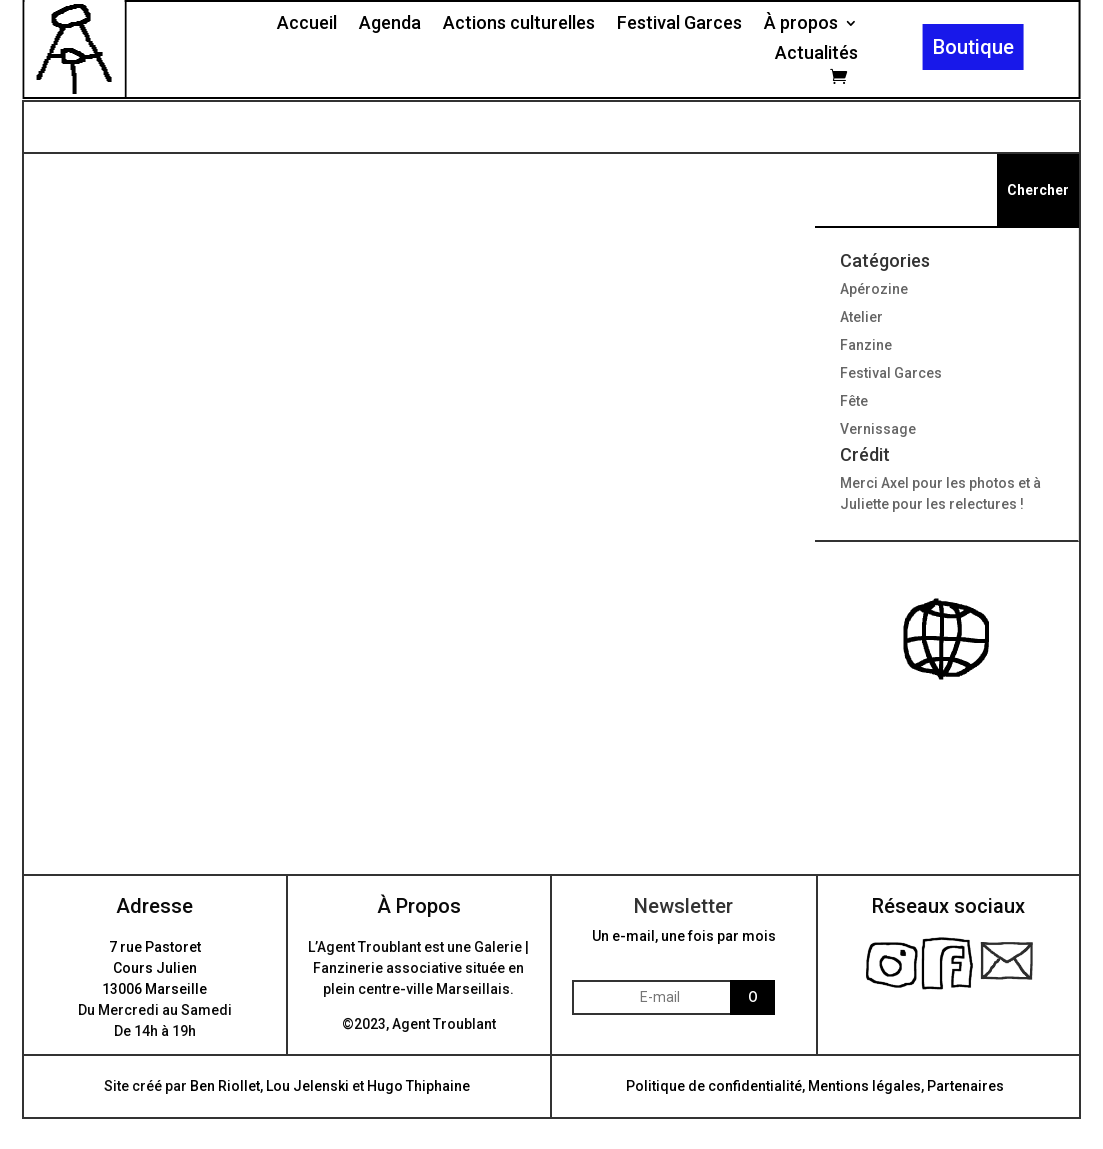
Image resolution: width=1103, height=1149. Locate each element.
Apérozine (874, 289)
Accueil (307, 24)
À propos (801, 24)
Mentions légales (864, 1086)
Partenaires (965, 1086)
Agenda (390, 24)
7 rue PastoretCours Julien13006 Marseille (154, 968)
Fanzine (866, 345)
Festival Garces (679, 24)
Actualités (816, 54)
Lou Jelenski (307, 1086)
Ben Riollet (225, 1086)
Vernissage (878, 429)
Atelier (861, 317)
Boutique (973, 47)
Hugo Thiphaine (418, 1086)
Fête (854, 401)
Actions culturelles (519, 24)
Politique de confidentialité (714, 1086)
